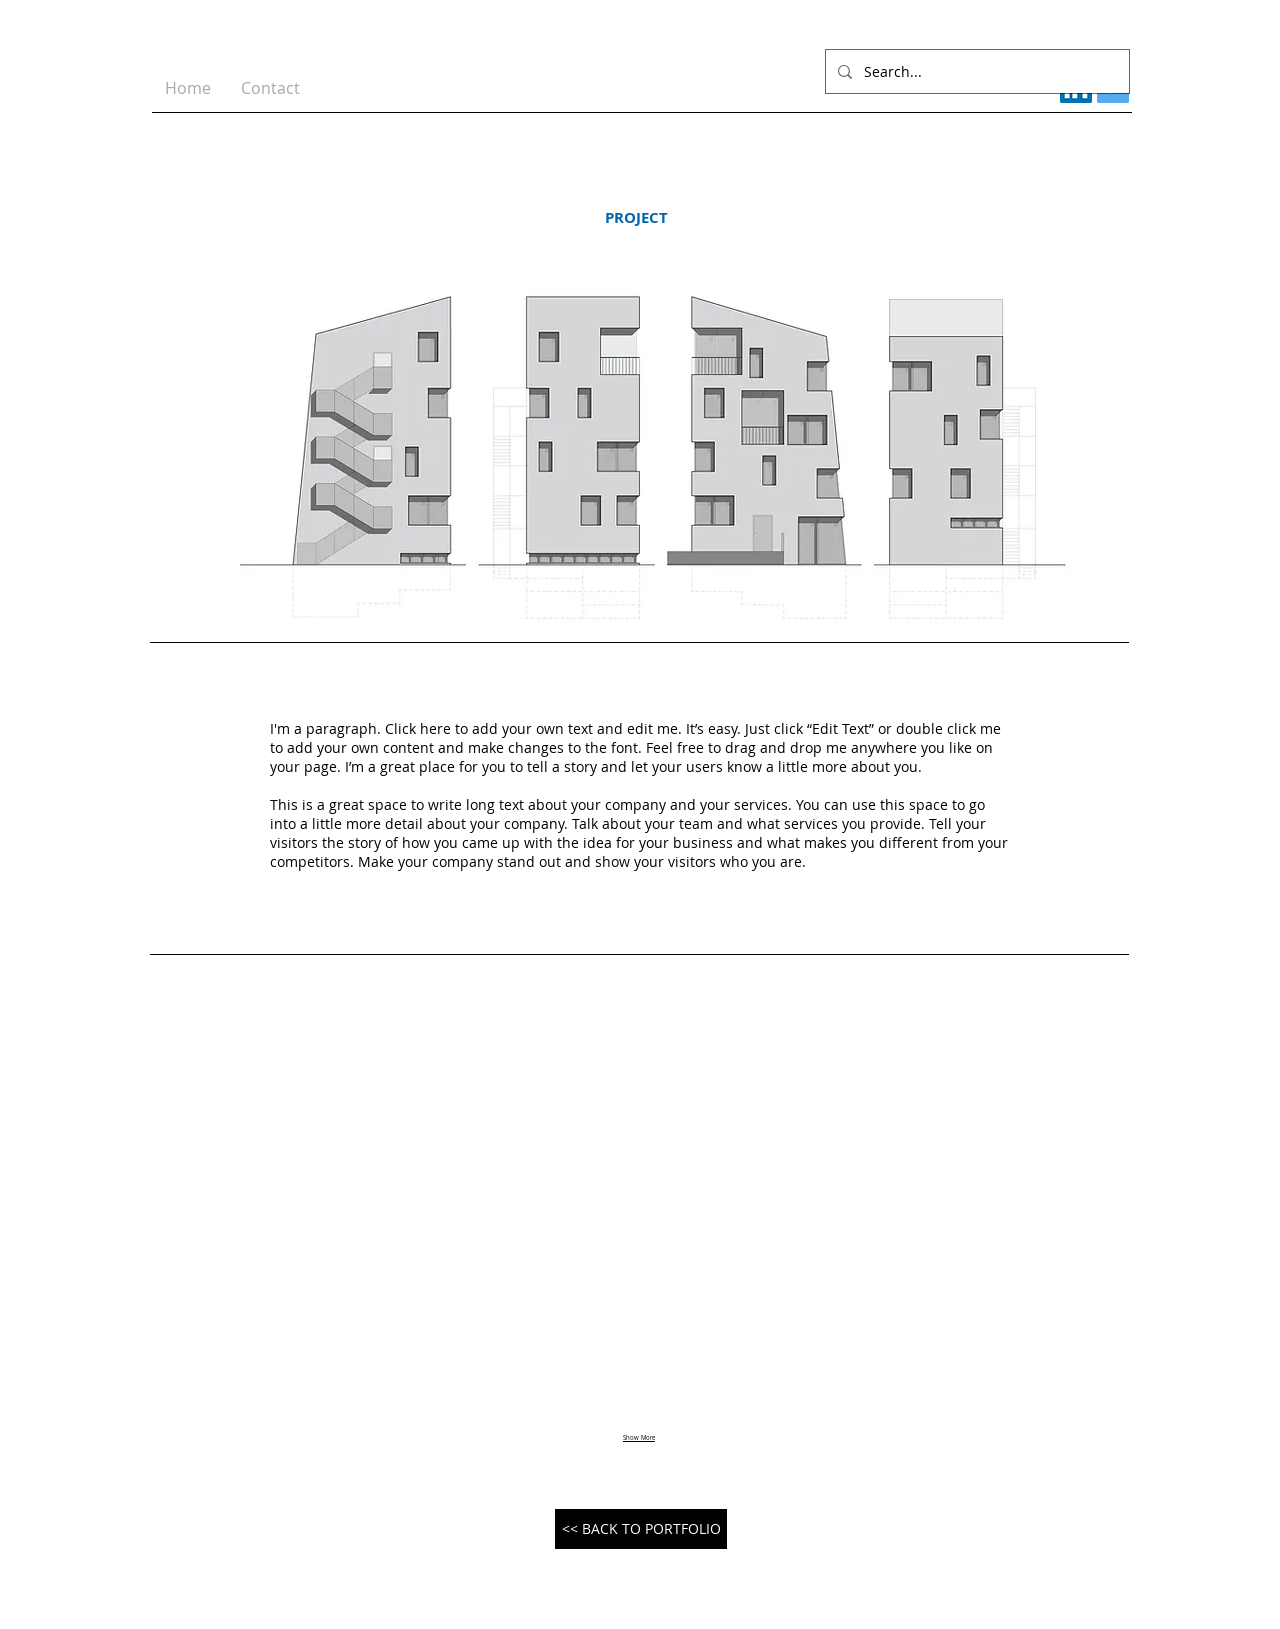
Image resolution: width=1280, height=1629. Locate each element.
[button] (308, 1205)
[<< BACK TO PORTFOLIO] (641, 1529)
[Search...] (975, 71)
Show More (639, 1438)
